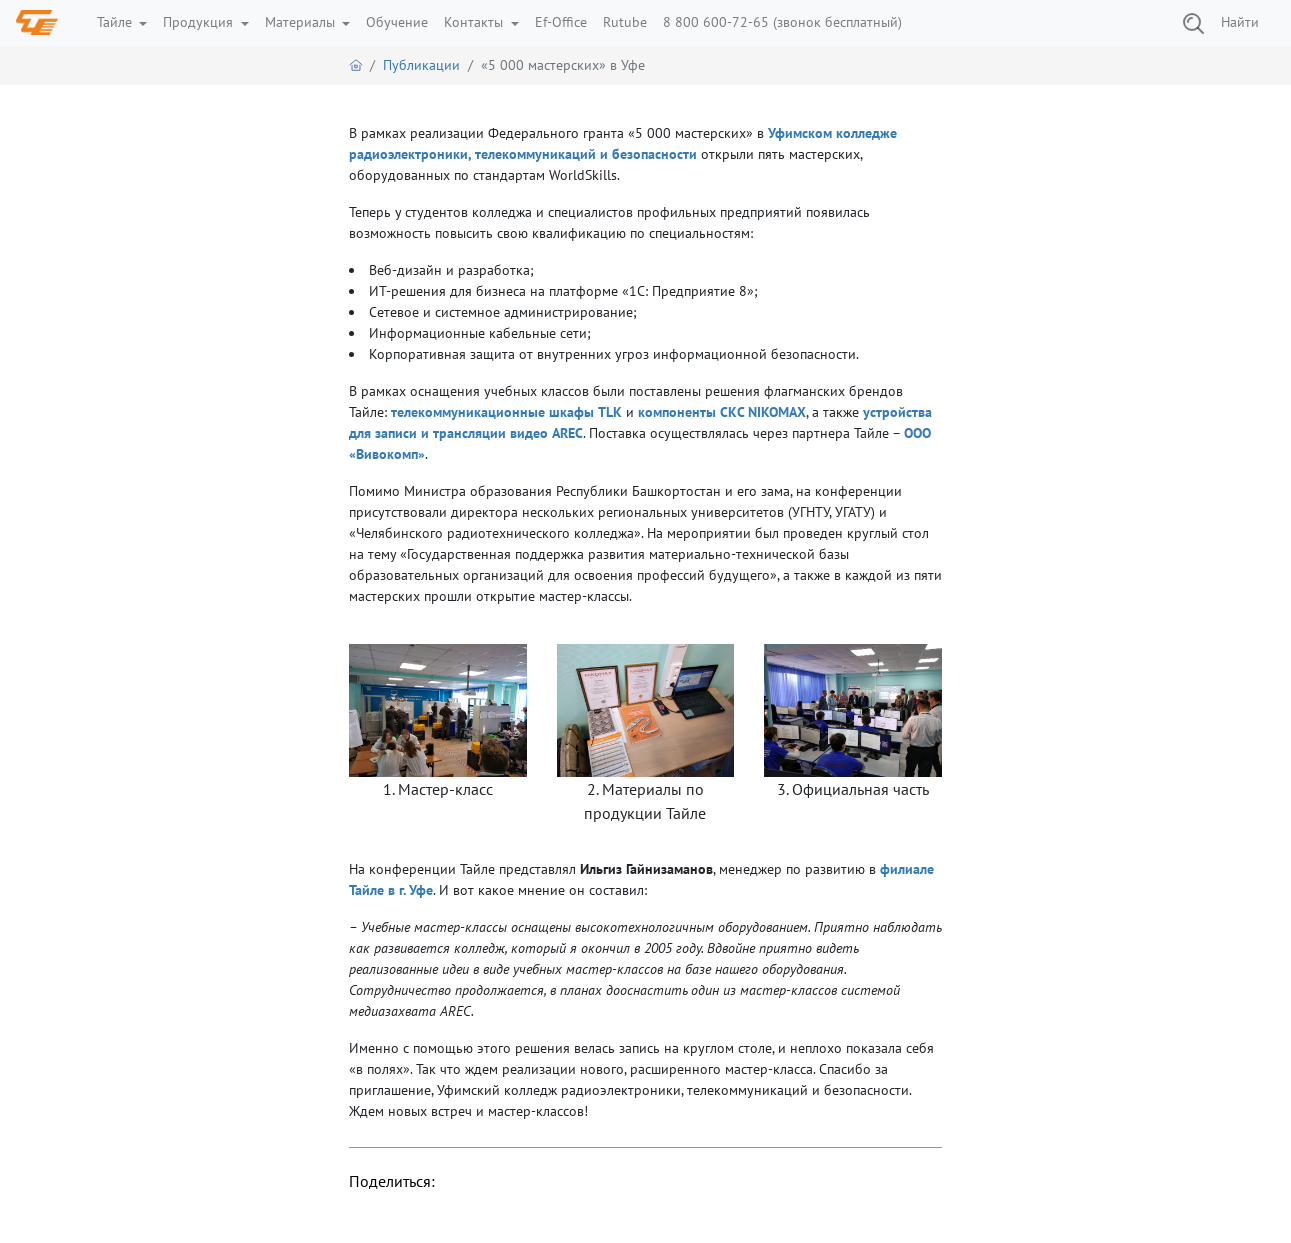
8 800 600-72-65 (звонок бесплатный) (782, 22)
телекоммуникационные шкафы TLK (506, 412)
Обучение (397, 22)
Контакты (475, 22)
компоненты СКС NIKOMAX (722, 412)
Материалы (302, 22)
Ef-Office (561, 22)
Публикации (421, 65)
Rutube (625, 22)
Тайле (116, 22)
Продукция (200, 22)
